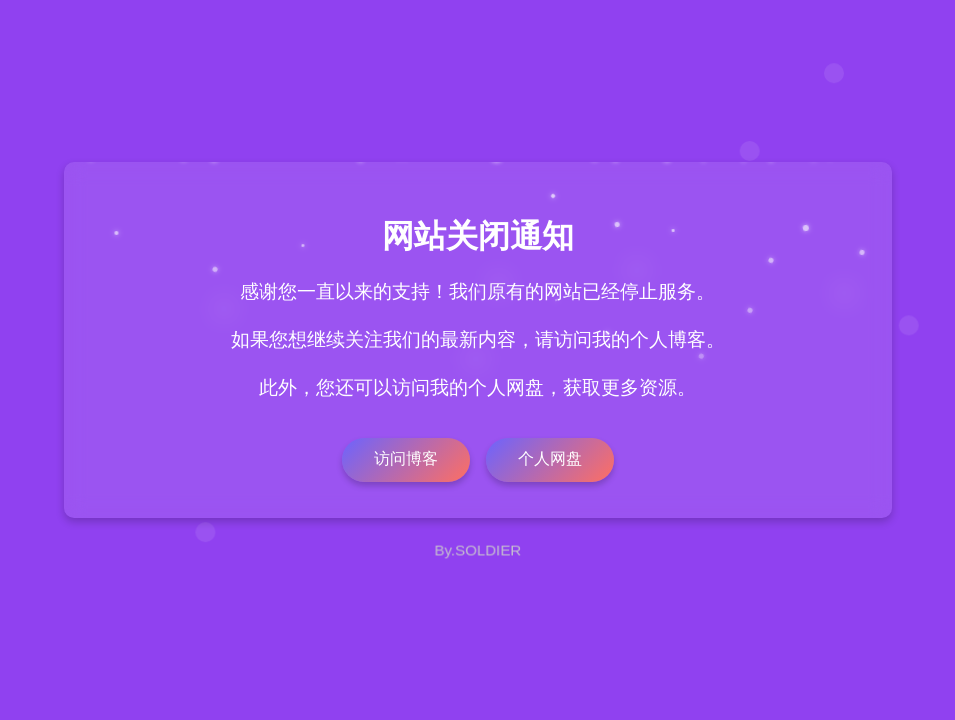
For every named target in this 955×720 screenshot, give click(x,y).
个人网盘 (550, 458)
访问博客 (406, 458)
